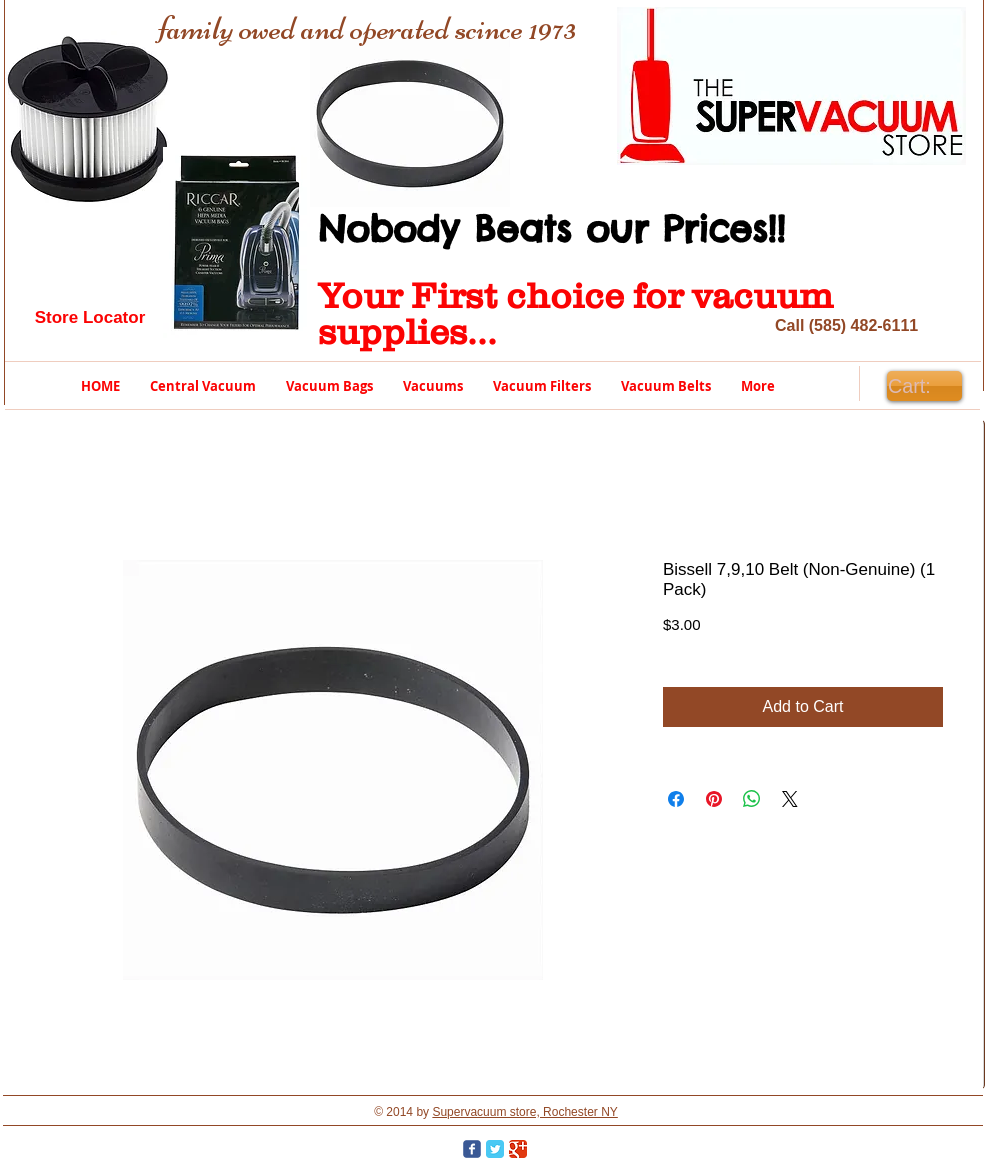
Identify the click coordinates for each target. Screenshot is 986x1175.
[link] (924, 386)
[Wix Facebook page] (472, 1149)
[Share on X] (790, 799)
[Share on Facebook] (676, 799)
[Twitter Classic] (495, 1149)
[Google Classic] (518, 1149)
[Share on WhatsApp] (752, 799)
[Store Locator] (90, 318)
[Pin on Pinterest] (714, 799)
